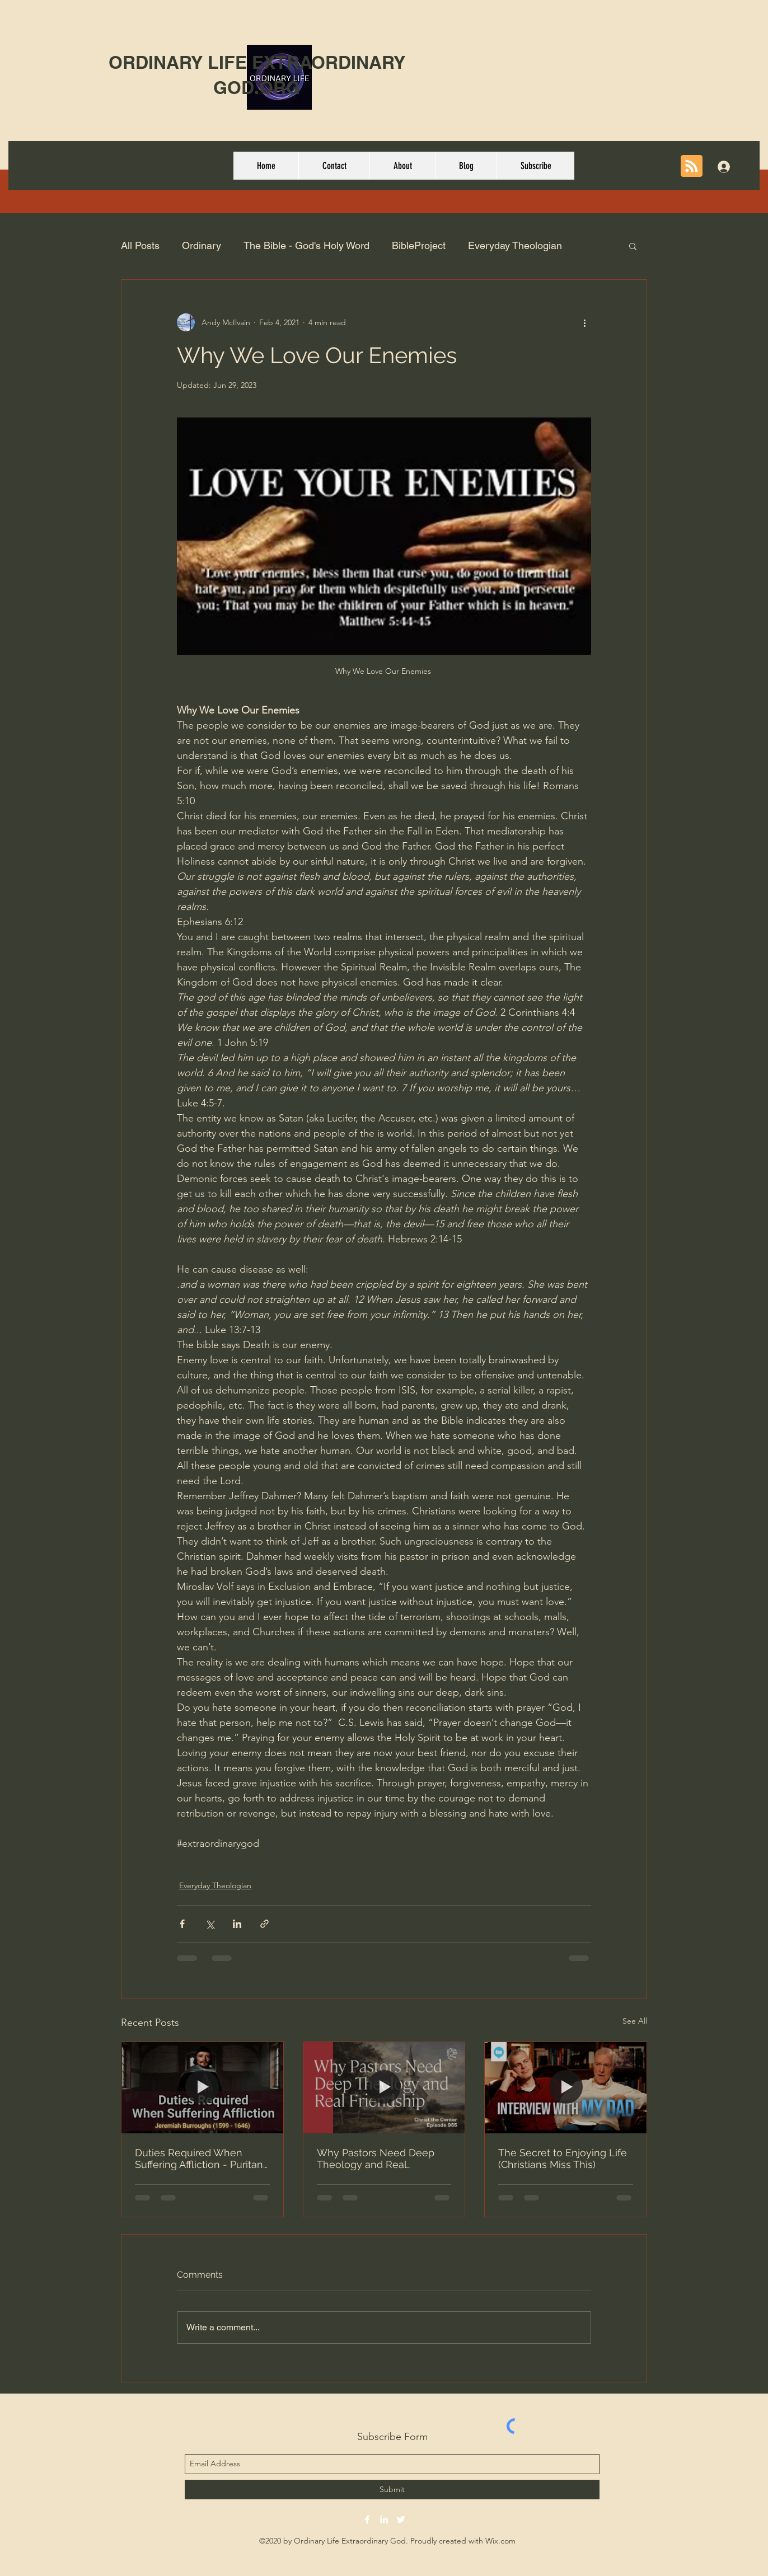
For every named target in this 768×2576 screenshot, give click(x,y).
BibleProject (419, 245)
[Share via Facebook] (182, 1923)
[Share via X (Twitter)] (209, 1923)
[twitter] (400, 2519)
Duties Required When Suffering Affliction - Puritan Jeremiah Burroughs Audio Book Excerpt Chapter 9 (199, 2158)
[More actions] (584, 322)
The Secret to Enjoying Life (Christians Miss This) (562, 2158)
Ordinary (201, 245)
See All (634, 2021)
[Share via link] (264, 1923)
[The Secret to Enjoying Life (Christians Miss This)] (566, 2087)
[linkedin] (384, 2519)
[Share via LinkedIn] (237, 1923)
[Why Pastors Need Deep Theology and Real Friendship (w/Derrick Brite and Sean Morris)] (384, 2087)
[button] (632, 245)
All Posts (140, 245)
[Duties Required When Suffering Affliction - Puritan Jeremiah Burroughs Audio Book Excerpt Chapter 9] (202, 2087)
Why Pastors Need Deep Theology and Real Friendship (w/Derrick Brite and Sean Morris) (380, 2158)
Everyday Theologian (515, 245)
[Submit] (392, 2489)
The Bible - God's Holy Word (306, 245)
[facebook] (367, 2519)
